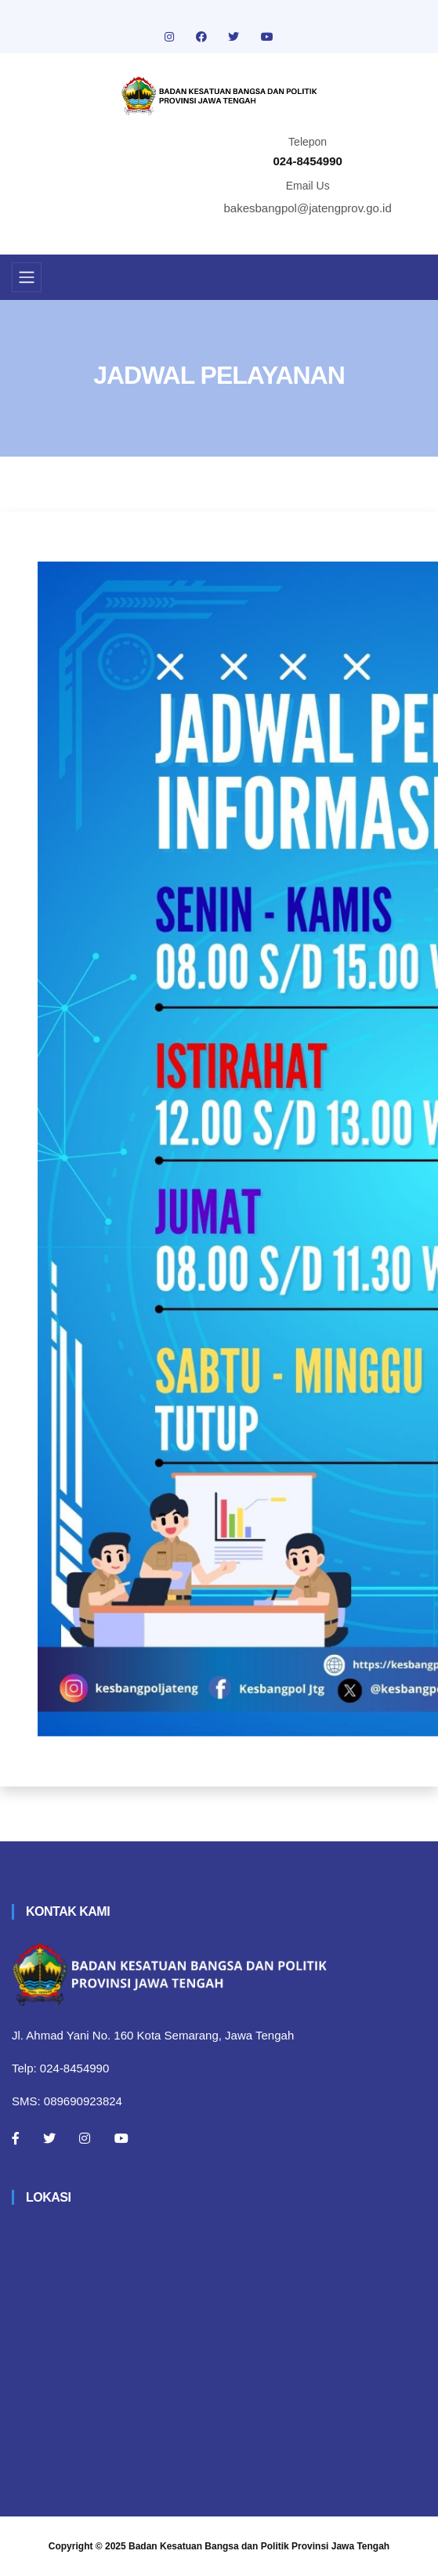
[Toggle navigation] (27, 277)
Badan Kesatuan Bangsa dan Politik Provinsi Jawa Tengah (259, 2546)
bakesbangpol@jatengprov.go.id (308, 208)
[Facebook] (16, 2138)
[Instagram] (84, 2138)
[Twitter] (49, 2138)
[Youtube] (121, 2138)
